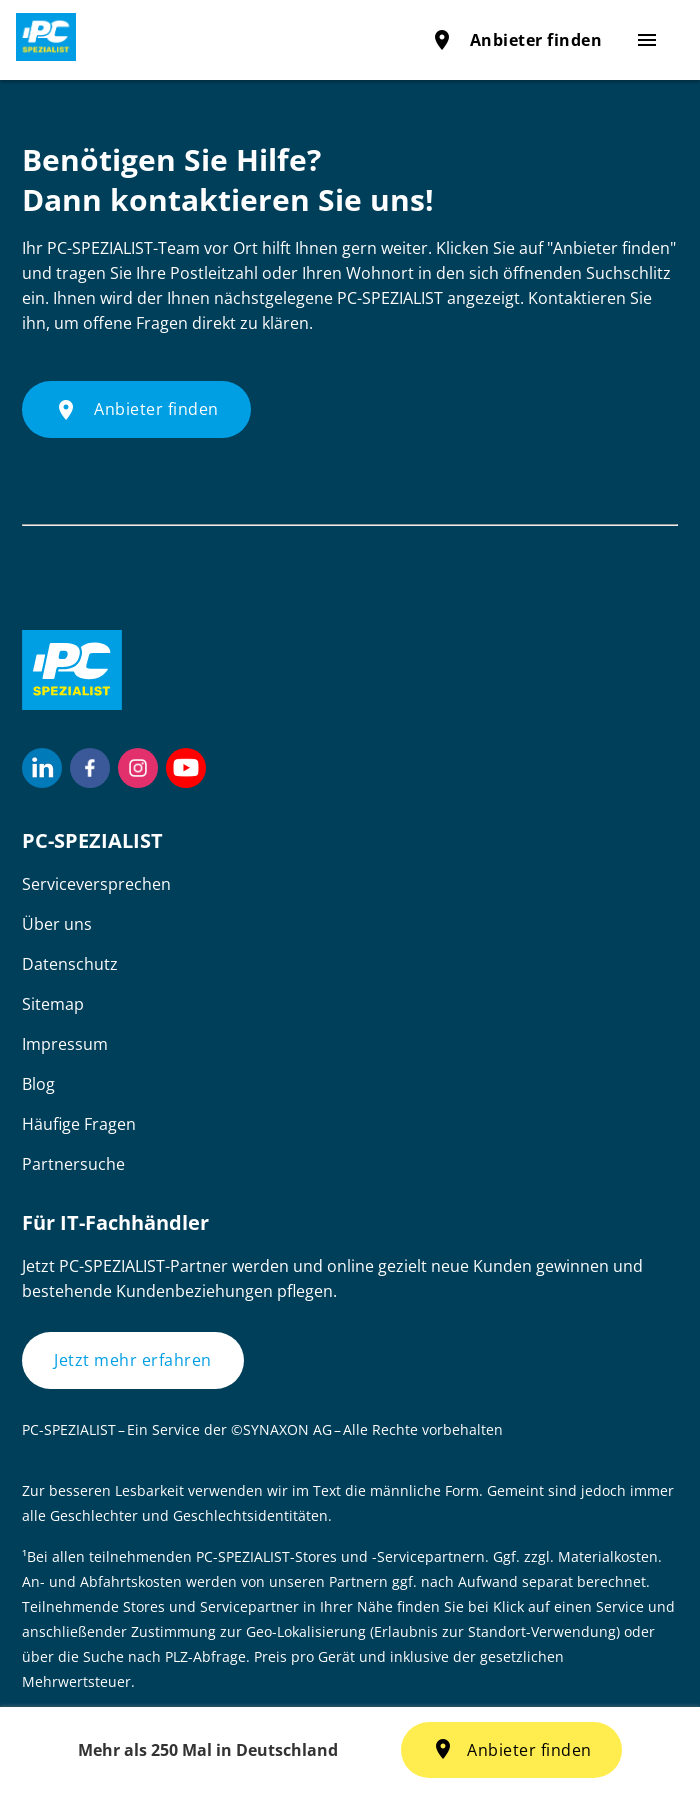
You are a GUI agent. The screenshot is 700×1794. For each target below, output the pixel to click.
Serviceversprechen (96, 884)
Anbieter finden (516, 40)
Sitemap (53, 1004)
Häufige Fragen (79, 1124)
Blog (38, 1084)
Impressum (65, 1044)
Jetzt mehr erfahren (133, 1360)
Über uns (57, 924)
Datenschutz (70, 964)
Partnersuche (73, 1164)
